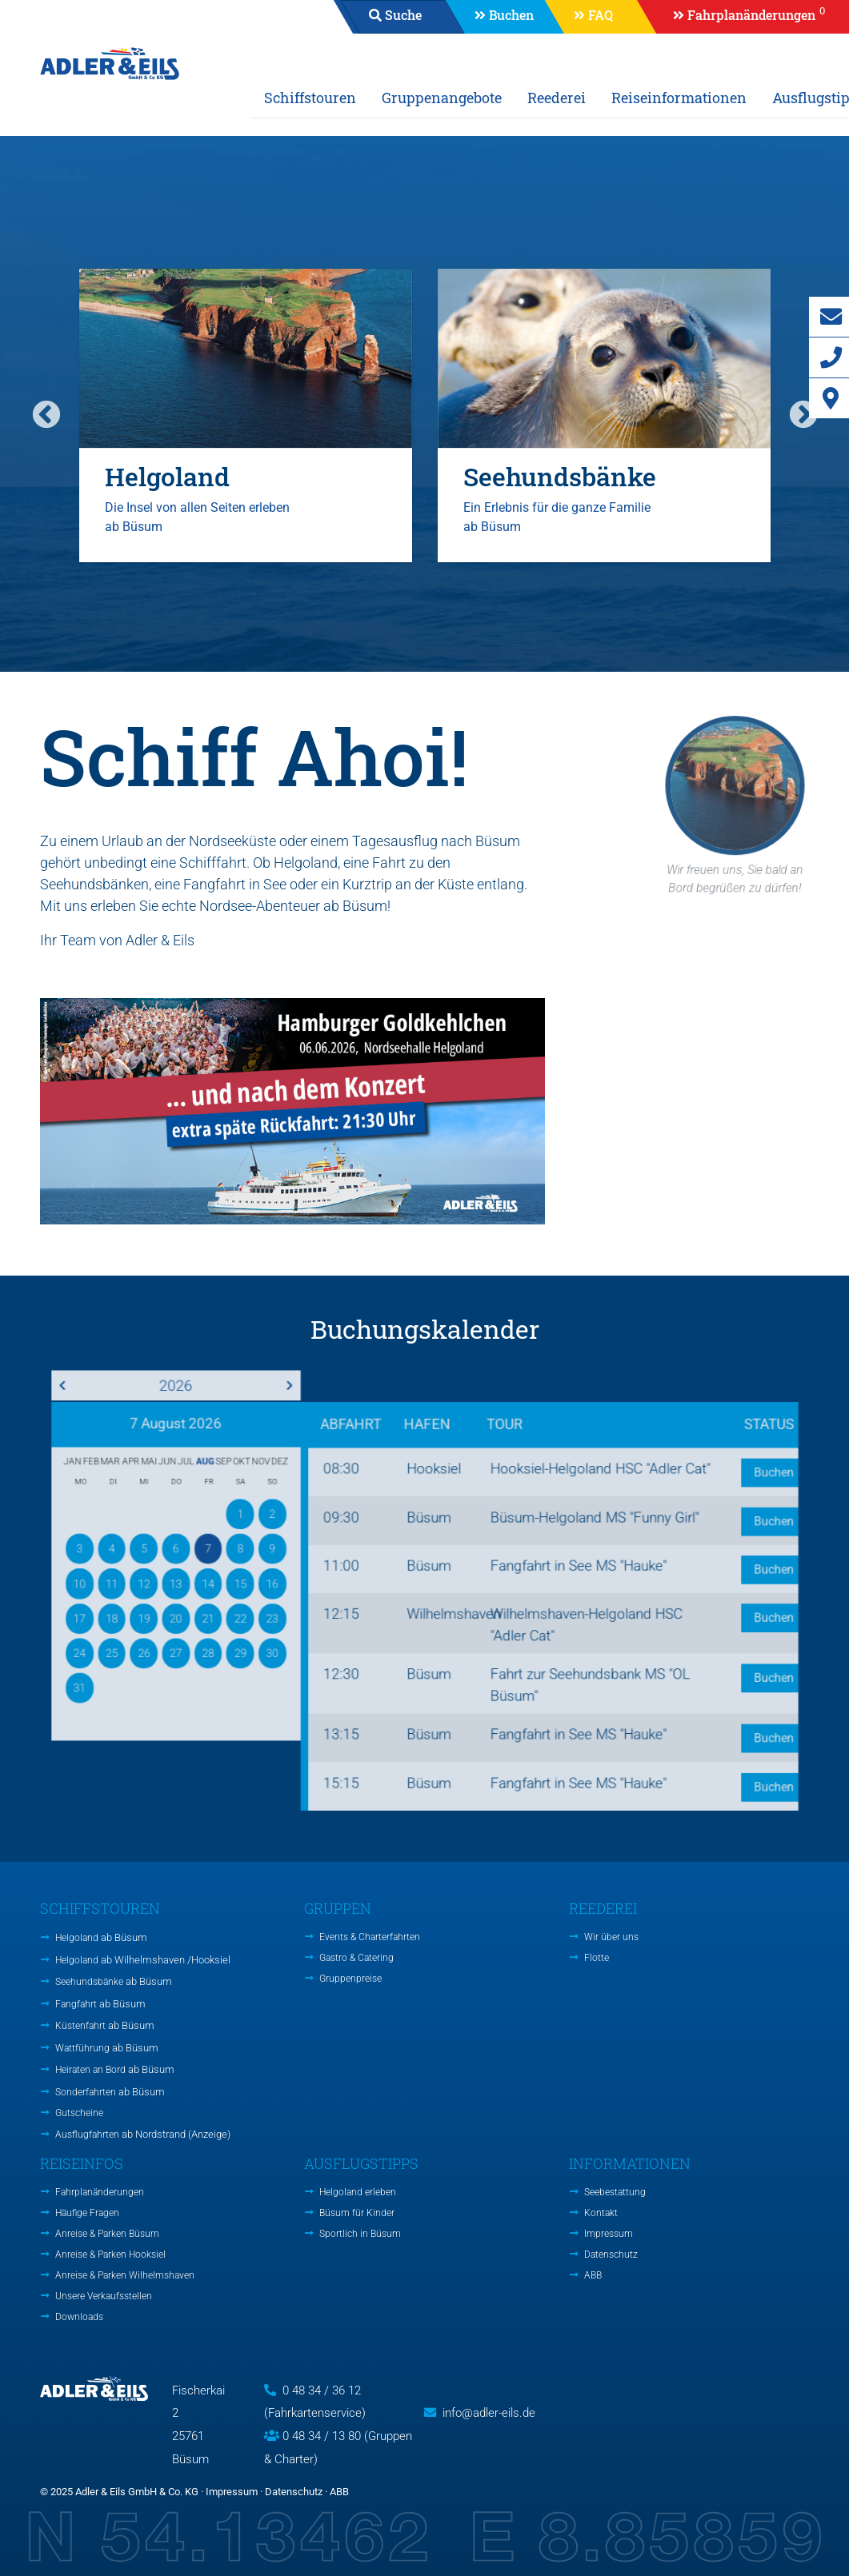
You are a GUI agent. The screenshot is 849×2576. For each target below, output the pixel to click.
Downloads (79, 2316)
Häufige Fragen (87, 2213)
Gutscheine (79, 2113)
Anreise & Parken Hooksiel (110, 2254)
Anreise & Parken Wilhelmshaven (124, 2275)
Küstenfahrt (104, 2025)
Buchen (511, 14)
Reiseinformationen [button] (679, 97)
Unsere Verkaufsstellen (103, 2296)
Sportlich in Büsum (360, 2233)
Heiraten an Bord (114, 2069)
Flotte (596, 1957)
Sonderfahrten (110, 2092)
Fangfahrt (100, 2004)
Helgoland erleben (357, 2192)
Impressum (608, 2233)
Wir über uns (611, 1937)
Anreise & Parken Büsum (107, 2233)
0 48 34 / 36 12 (321, 2390)
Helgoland (101, 1937)
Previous (46, 416)
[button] (741, 17)
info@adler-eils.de (489, 2413)
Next (803, 416)
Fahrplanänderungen (99, 2192)
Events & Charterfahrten (369, 1937)
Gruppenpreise (350, 1978)
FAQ (600, 14)
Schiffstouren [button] (310, 97)
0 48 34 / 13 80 (321, 2436)
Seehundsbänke (113, 1981)
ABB (593, 2275)
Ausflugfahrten (142, 2134)
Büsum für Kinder (356, 2213)
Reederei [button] (556, 97)
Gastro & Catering (356, 1957)
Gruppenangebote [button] (442, 97)
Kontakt (601, 2213)
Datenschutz (611, 2254)
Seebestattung (615, 2192)
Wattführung (106, 2048)
